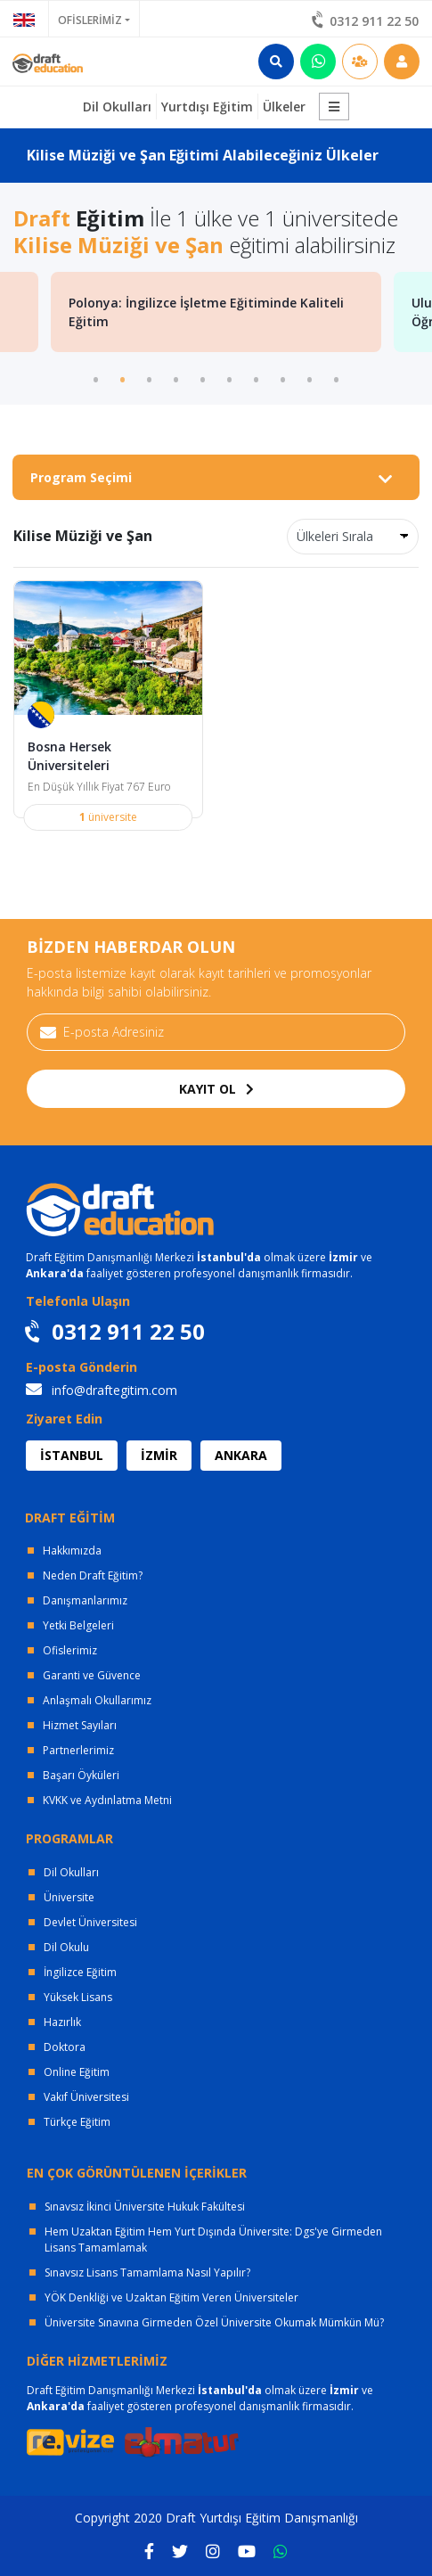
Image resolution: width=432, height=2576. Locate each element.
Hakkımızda (72, 1550)
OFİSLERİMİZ (90, 20)
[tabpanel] (216, 312)
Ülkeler (284, 106)
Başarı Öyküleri (81, 1775)
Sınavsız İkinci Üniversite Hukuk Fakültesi (145, 2206)
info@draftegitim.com (101, 1390)
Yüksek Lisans (78, 1997)
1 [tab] (96, 378)
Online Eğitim (77, 2072)
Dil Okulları (71, 1872)
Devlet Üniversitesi (90, 1922)
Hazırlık (62, 2022)
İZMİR (159, 1455)
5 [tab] (203, 378)
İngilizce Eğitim (80, 1972)
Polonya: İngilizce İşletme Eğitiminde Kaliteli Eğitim (206, 312)
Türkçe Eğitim (77, 2121)
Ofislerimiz (70, 1650)
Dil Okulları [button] (117, 106)
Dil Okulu (66, 1947)
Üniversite (69, 1897)
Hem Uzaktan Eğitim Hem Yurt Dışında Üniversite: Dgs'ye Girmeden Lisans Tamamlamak (213, 2239)
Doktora (65, 2047)
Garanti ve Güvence (92, 1675)
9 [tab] (310, 378)
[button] (334, 106)
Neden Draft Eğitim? (93, 1575)
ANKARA (241, 1455)
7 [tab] (256, 378)
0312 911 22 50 (366, 20)
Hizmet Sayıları (80, 1725)
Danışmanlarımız (85, 1600)
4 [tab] (176, 378)
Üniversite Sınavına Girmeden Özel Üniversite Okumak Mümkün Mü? (214, 2322)
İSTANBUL (71, 1455)
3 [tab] (150, 378)
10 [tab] (337, 378)
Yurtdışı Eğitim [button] (207, 106)
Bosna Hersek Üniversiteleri (69, 756)
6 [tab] (230, 378)
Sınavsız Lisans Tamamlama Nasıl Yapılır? (147, 2272)
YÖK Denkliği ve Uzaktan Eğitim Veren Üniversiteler (171, 2297)
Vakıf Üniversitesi (86, 2096)
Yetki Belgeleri (78, 1625)
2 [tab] (123, 378)
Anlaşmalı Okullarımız (97, 1700)
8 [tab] (283, 378)
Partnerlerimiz (78, 1750)
